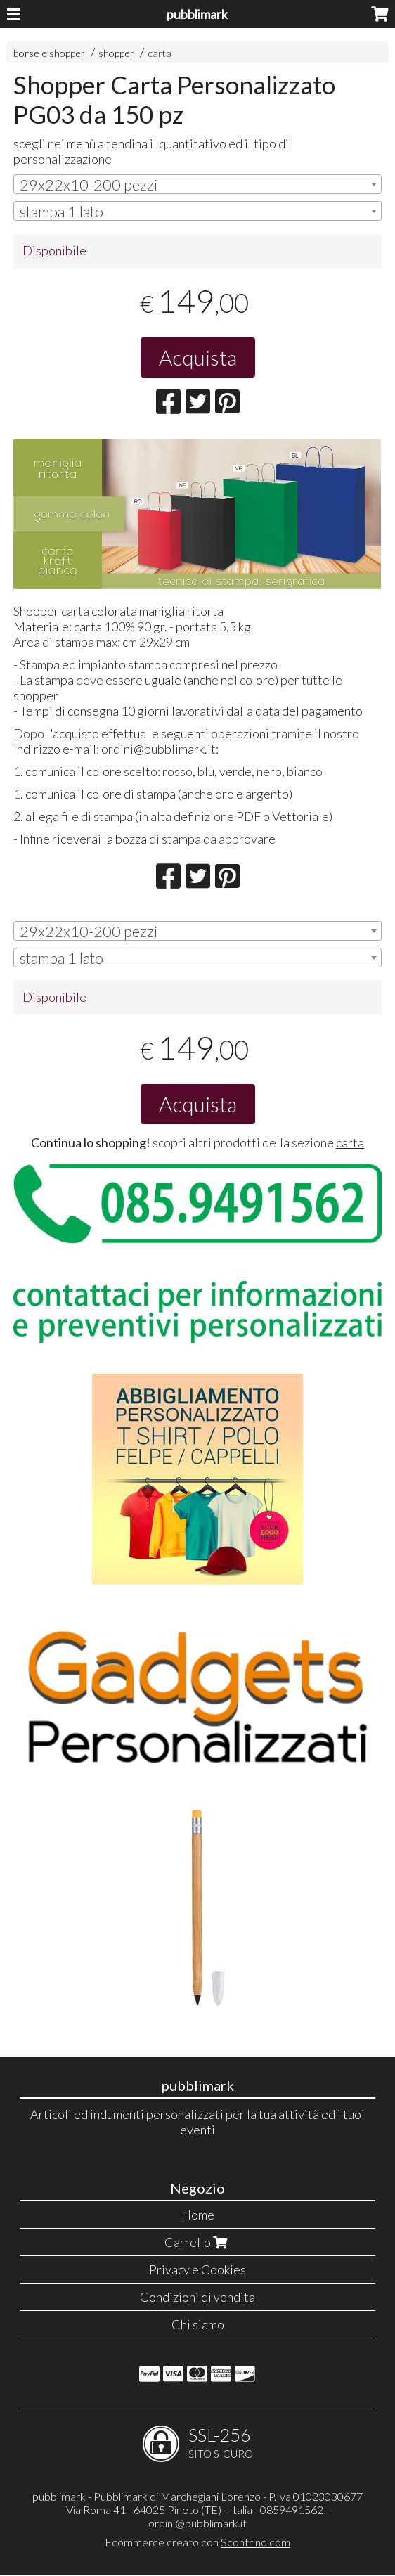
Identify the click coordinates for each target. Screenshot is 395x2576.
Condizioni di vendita (197, 2297)
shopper (116, 53)
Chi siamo (197, 2324)
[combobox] (197, 184)
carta (159, 53)
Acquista (198, 357)
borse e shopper (49, 53)
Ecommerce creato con (197, 2542)
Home (197, 2214)
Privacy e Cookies (197, 2269)
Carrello (197, 2242)
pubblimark (197, 14)
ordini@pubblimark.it (197, 2523)
